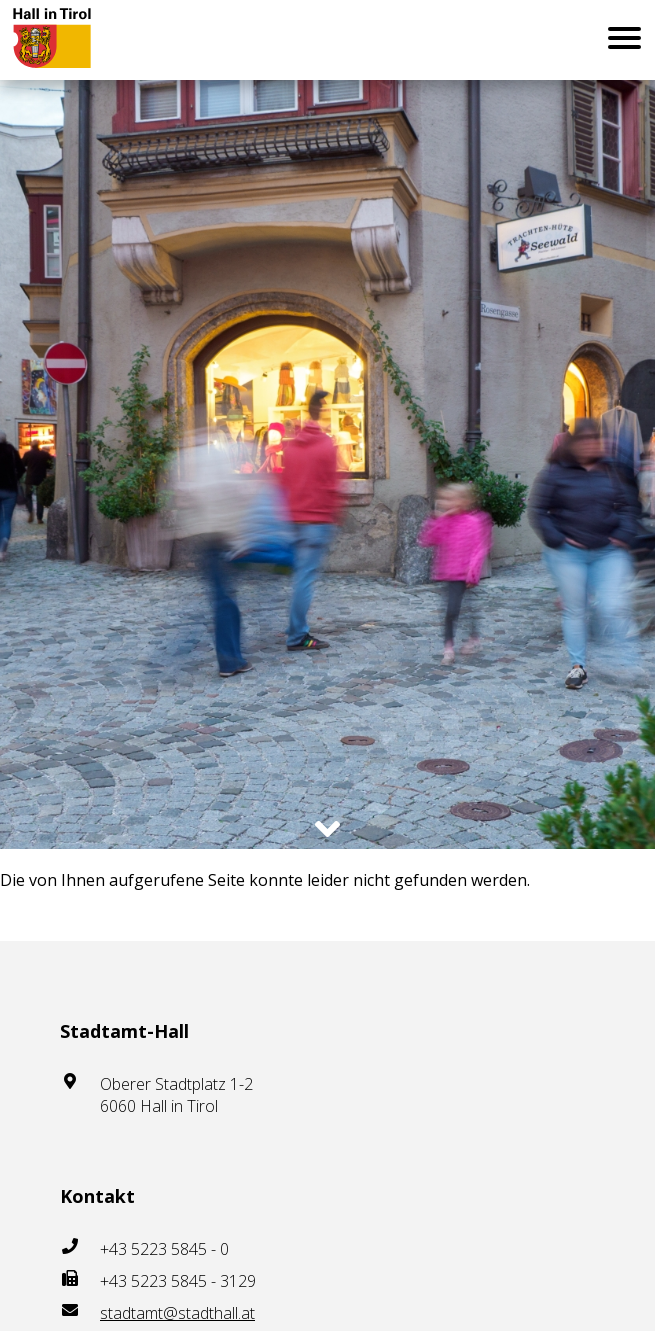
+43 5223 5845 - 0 (164, 1249)
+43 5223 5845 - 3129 (178, 1281)
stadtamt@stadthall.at (177, 1313)
